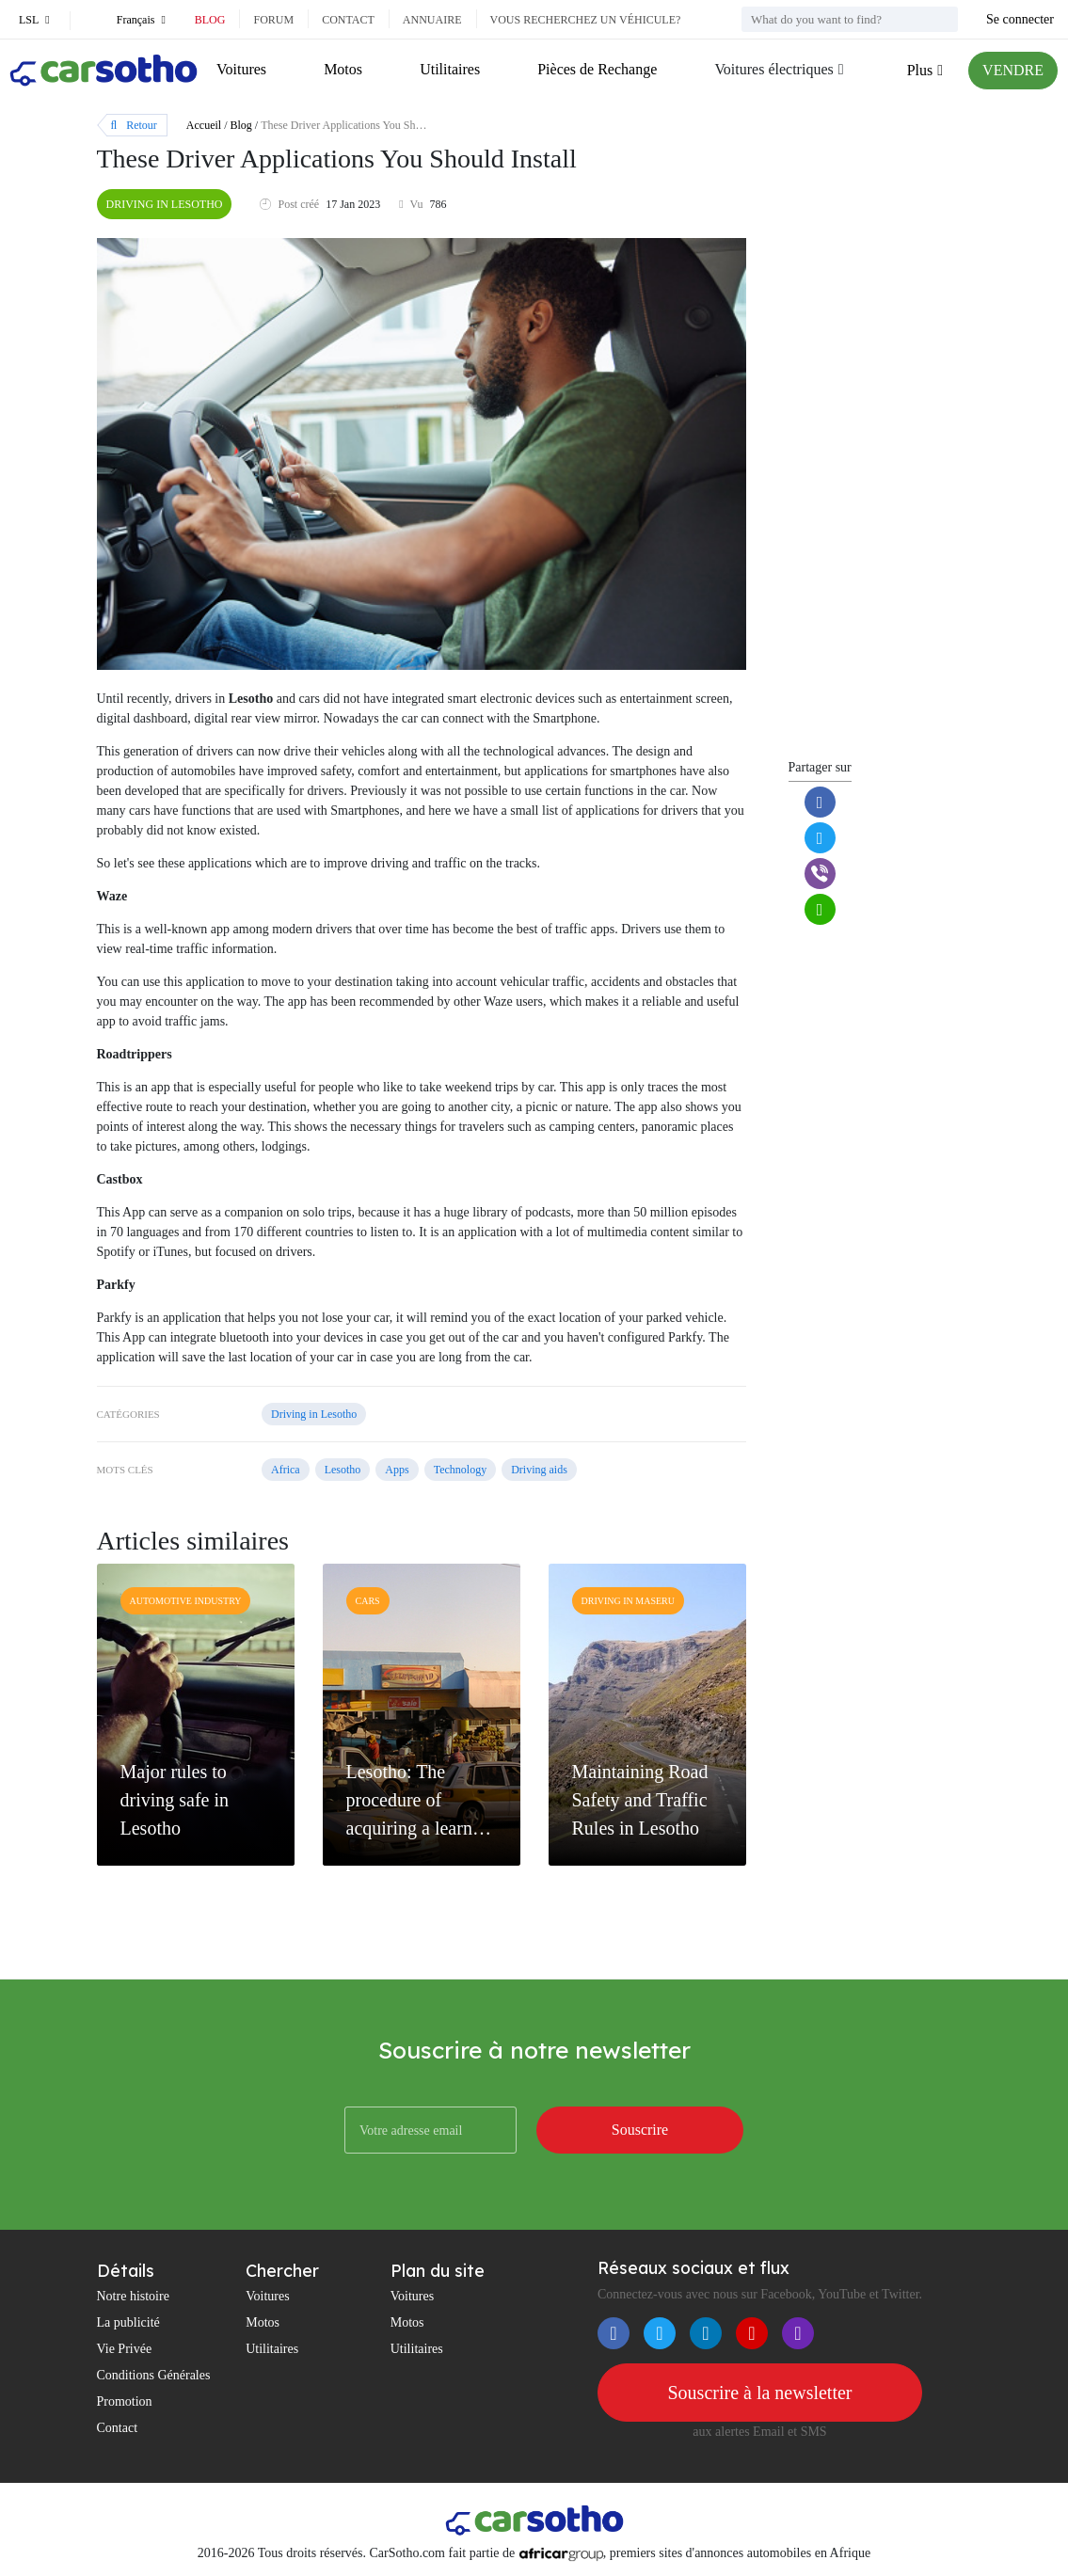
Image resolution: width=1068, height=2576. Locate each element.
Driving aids (539, 1469)
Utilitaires (450, 69)
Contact (348, 19)
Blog (210, 19)
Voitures (241, 69)
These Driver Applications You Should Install (364, 125)
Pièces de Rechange (597, 69)
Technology (460, 1469)
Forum (273, 19)
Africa (285, 1469)
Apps (396, 1469)
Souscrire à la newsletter (759, 2392)
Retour (134, 125)
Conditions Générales (154, 2375)
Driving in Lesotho (164, 204)
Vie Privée (124, 2349)
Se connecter (1020, 19)
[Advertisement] (873, 444)
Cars (368, 1601)
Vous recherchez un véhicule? (585, 19)
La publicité (128, 2322)
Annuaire (432, 19)
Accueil (203, 125)
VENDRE (1013, 70)
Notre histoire (133, 2296)
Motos (343, 69)
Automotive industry (186, 1601)
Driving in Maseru (628, 1601)
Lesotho (343, 1469)
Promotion (124, 2401)
